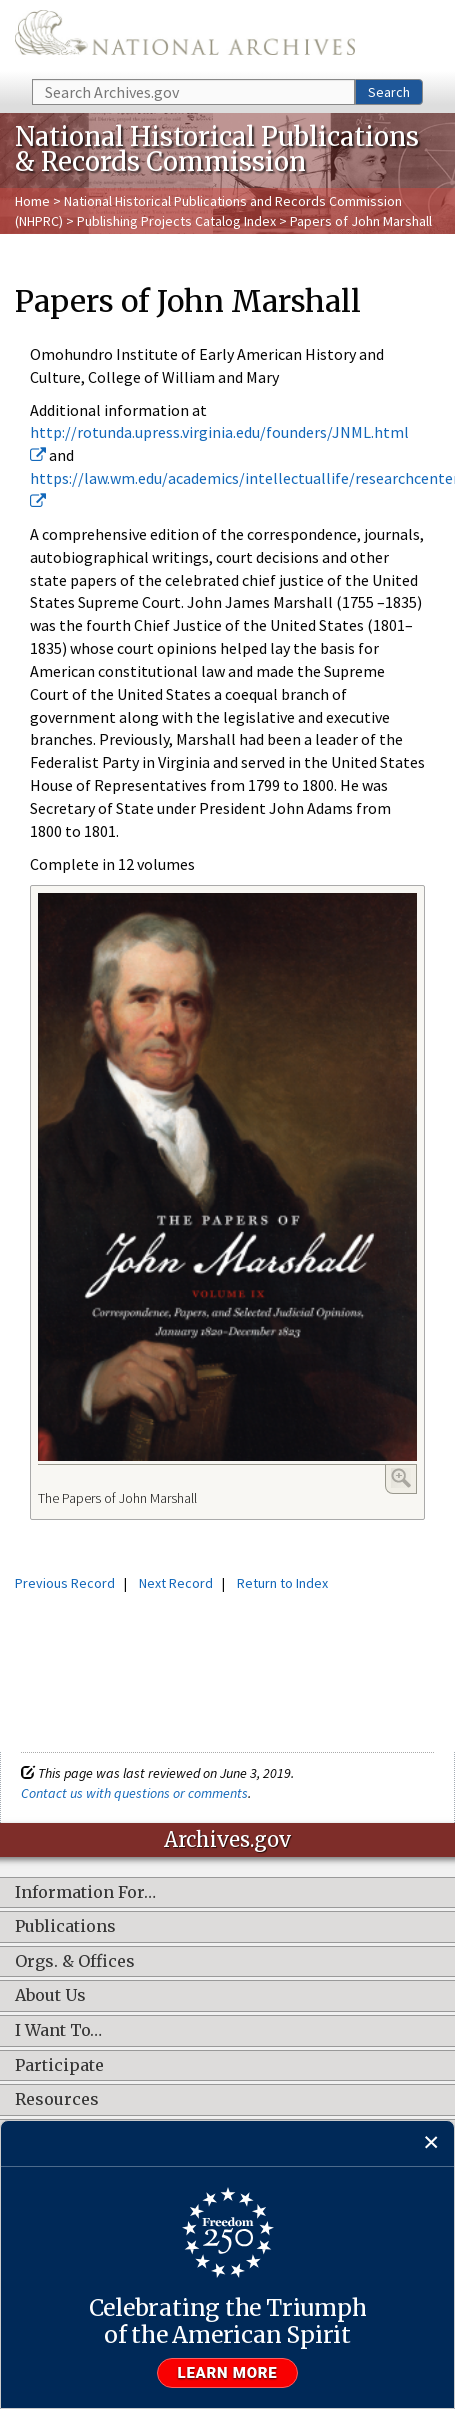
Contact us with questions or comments (134, 1793)
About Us (50, 1996)
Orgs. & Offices (75, 1962)
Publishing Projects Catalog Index (176, 221)
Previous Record (65, 1583)
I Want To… (58, 2031)
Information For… (85, 1893)
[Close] (431, 2143)
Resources (57, 2100)
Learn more (228, 2373)
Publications (65, 1927)
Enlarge (401, 1478)
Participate (59, 2066)
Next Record (176, 1583)
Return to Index (282, 1583)
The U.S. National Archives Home (185, 38)
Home (32, 201)
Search (389, 92)
